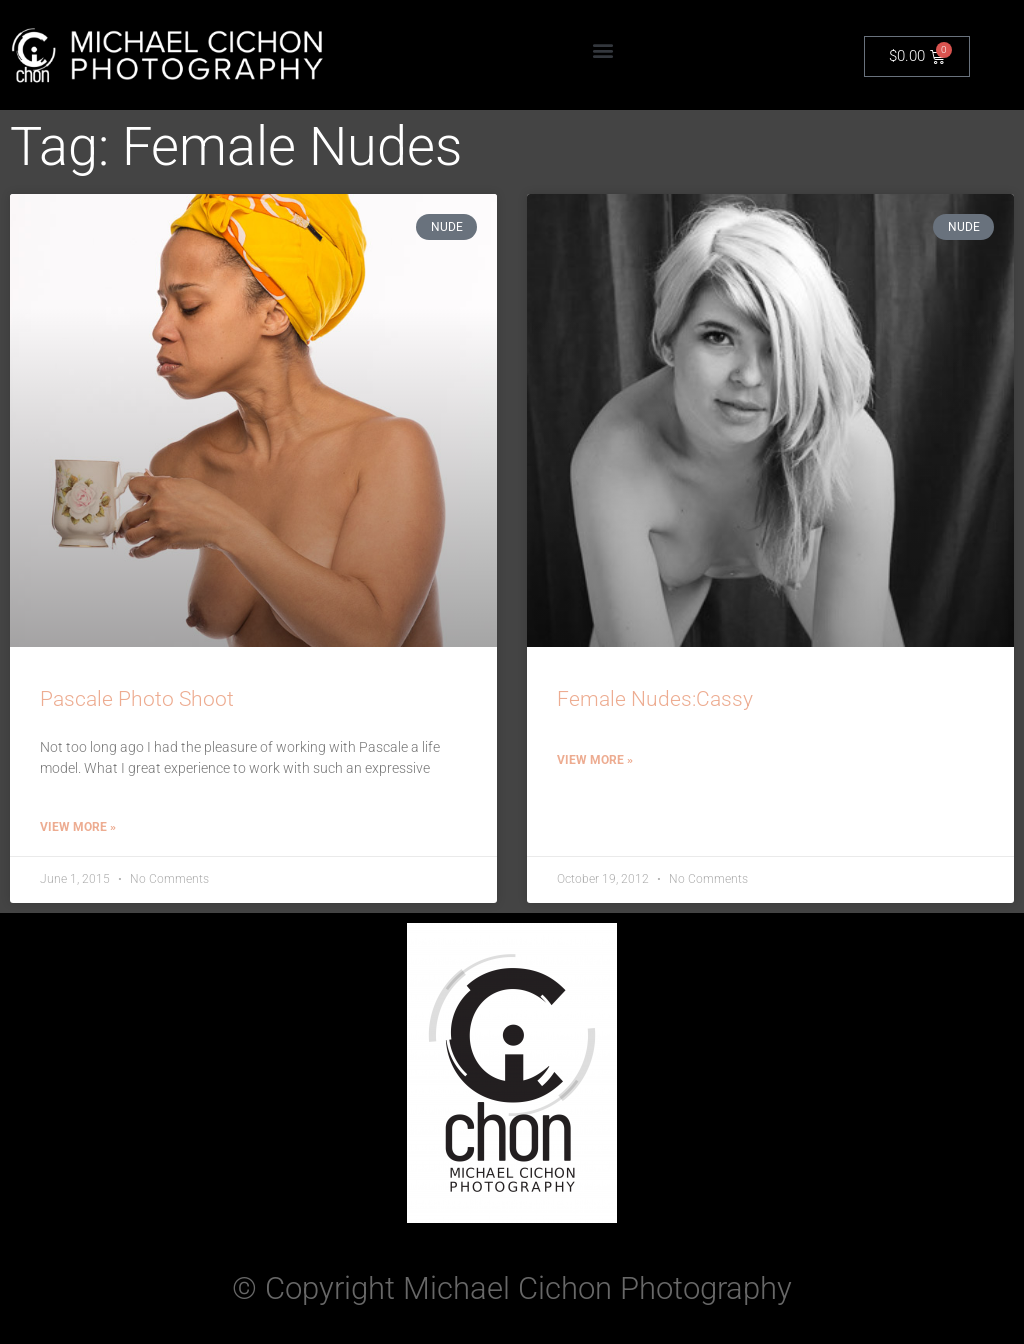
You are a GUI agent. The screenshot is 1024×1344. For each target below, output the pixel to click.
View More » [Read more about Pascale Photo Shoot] (78, 827)
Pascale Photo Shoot (137, 699)
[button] (602, 50)
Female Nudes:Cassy (655, 699)
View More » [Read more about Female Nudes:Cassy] (595, 760)
